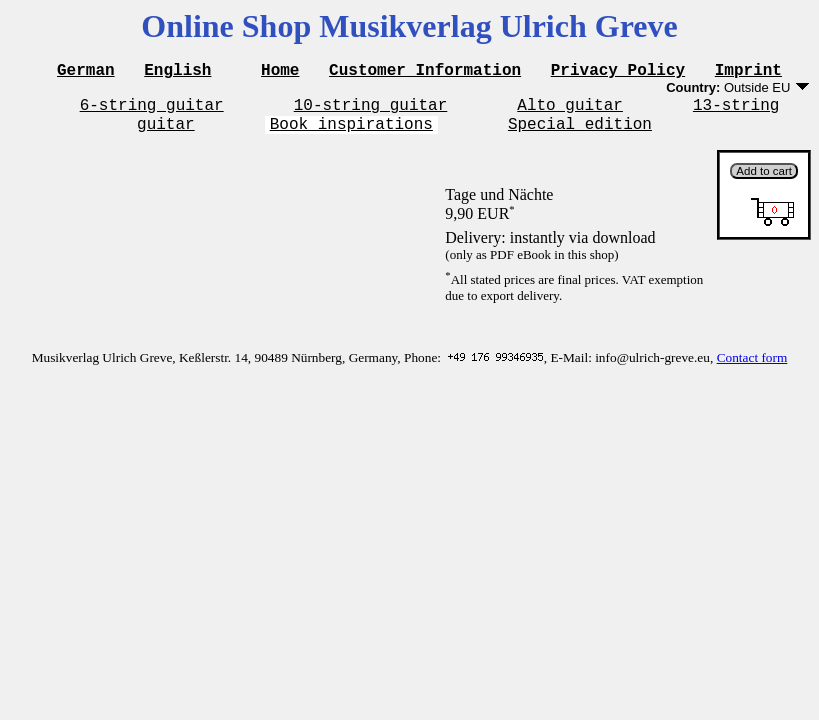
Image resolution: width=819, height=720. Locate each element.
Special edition (580, 132)
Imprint (748, 72)
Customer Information (425, 72)
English (177, 72)
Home (280, 72)
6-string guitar (152, 110)
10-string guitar (371, 110)
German (86, 72)
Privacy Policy (618, 72)
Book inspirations (351, 132)
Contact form (752, 366)
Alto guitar (570, 110)
